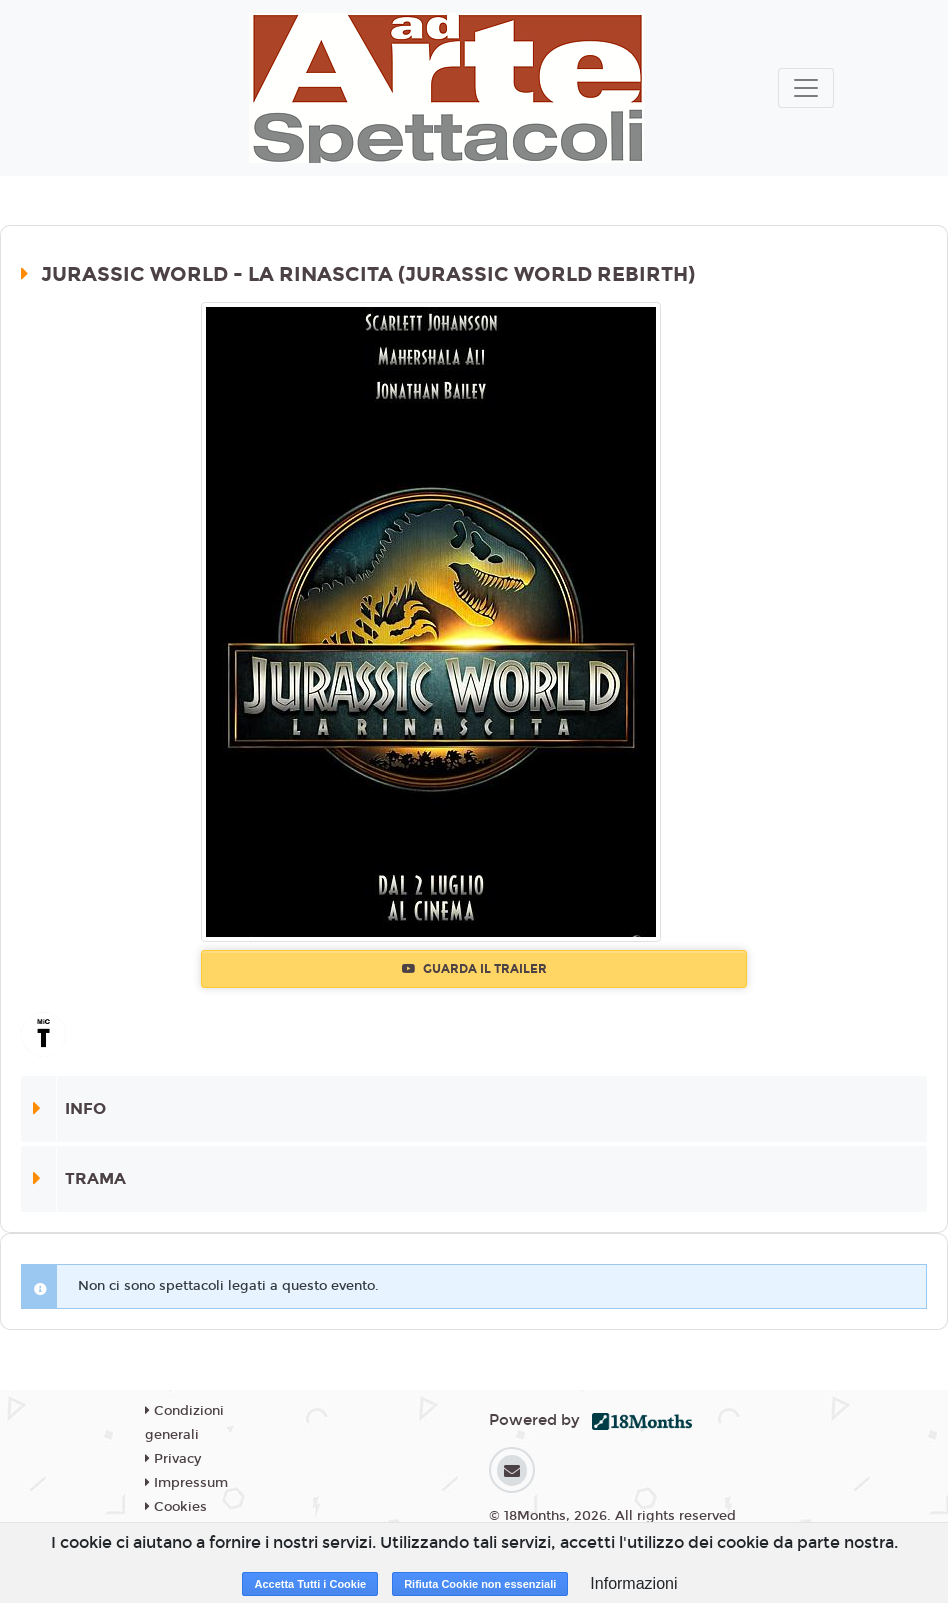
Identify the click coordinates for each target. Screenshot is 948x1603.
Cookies (176, 1507)
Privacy (173, 1459)
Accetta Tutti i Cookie (310, 1584)
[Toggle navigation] (806, 88)
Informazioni (633, 1583)
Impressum (186, 1483)
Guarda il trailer (474, 969)
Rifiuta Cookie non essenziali (480, 1584)
